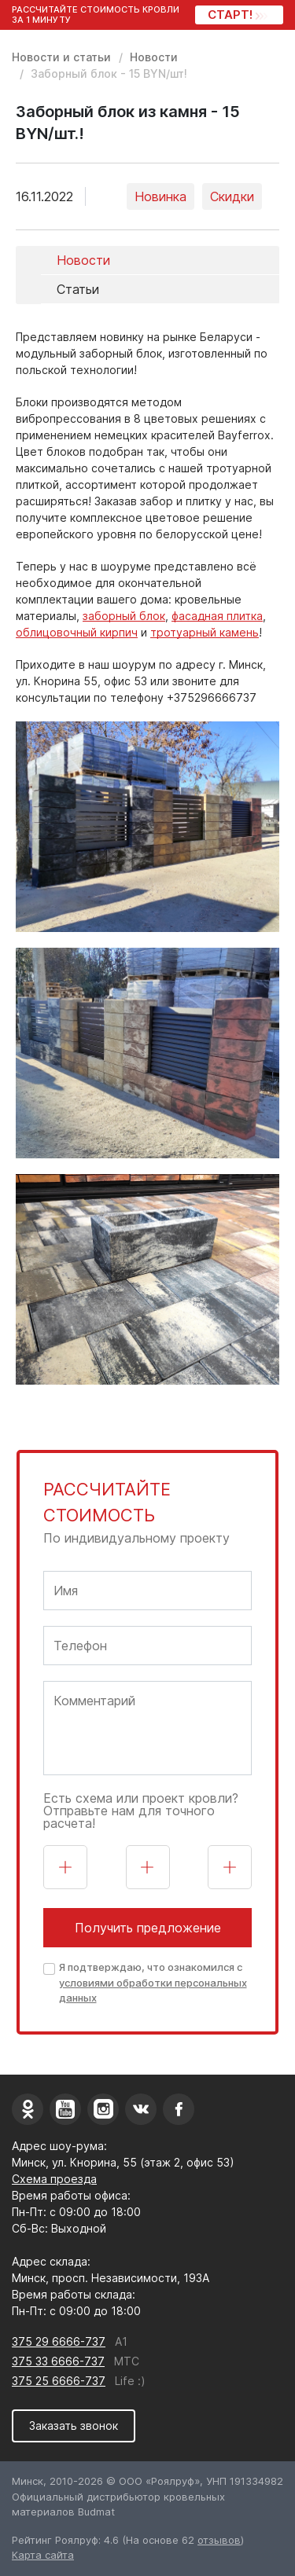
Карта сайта (43, 2554)
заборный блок (124, 615)
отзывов (219, 2540)
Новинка (160, 196)
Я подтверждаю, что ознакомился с (153, 1982)
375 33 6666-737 (58, 2361)
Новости (154, 57)
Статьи (78, 289)
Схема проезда (54, 2178)
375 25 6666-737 (58, 2380)
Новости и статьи (61, 57)
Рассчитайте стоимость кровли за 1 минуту (95, 15)
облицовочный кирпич (77, 632)
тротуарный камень (204, 632)
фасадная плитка (217, 615)
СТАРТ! (236, 14)
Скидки (232, 196)
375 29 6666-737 (58, 2341)
